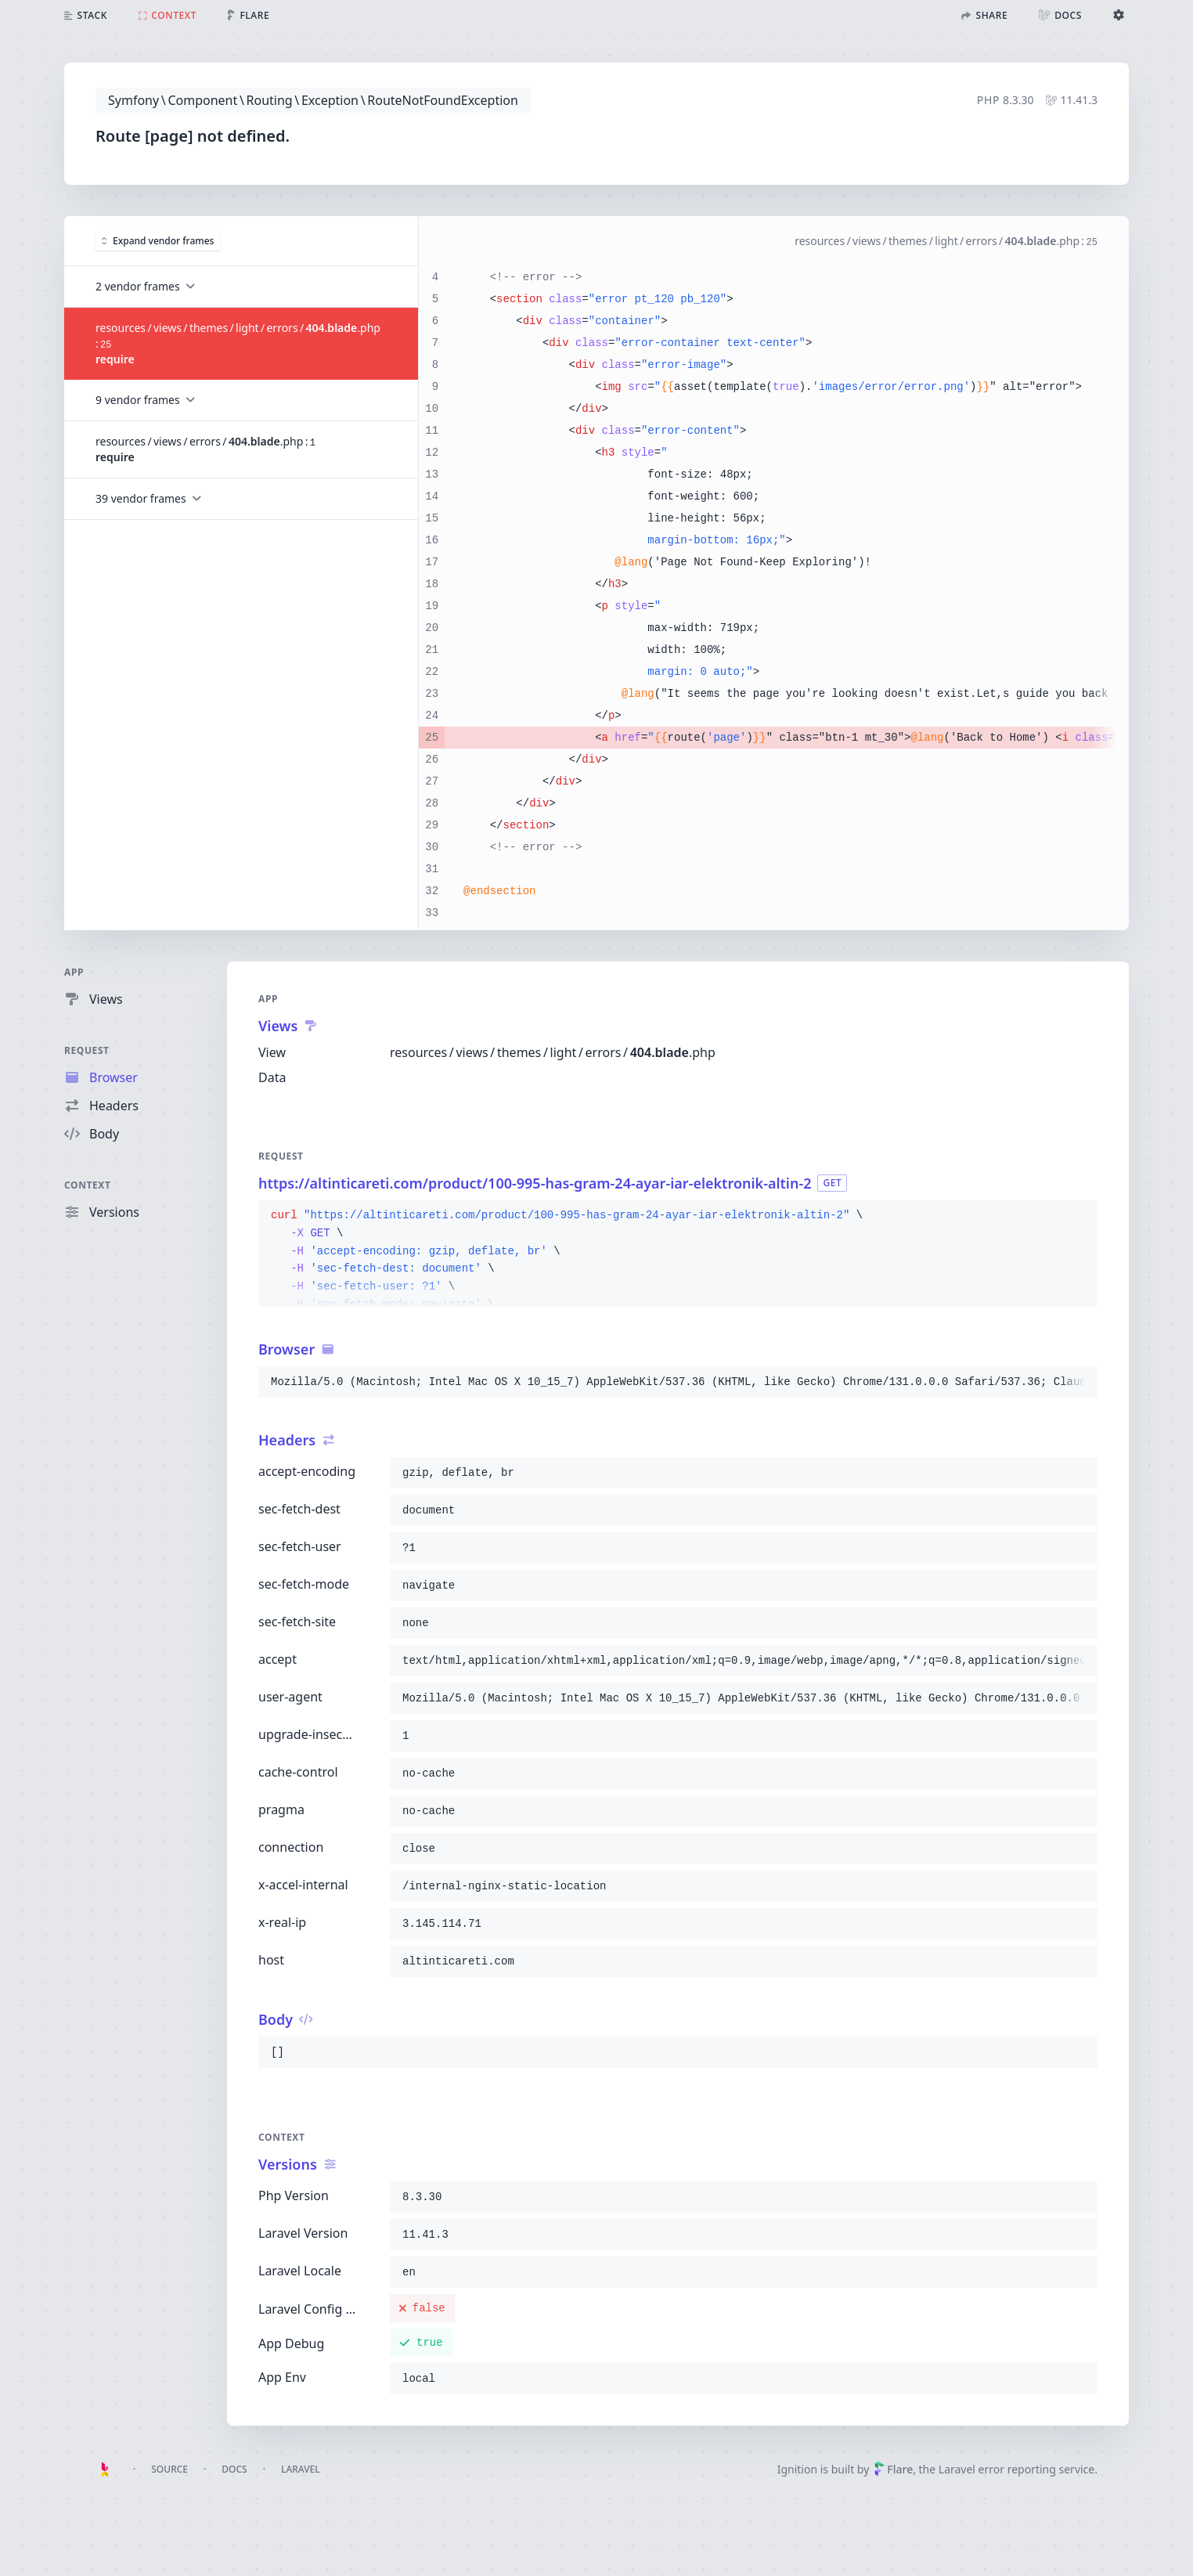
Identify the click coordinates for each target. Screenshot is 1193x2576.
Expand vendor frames (158, 240)
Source (169, 2469)
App (74, 972)
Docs (234, 2469)
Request (87, 1050)
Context (87, 1185)
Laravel (300, 2469)
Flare (893, 2469)
